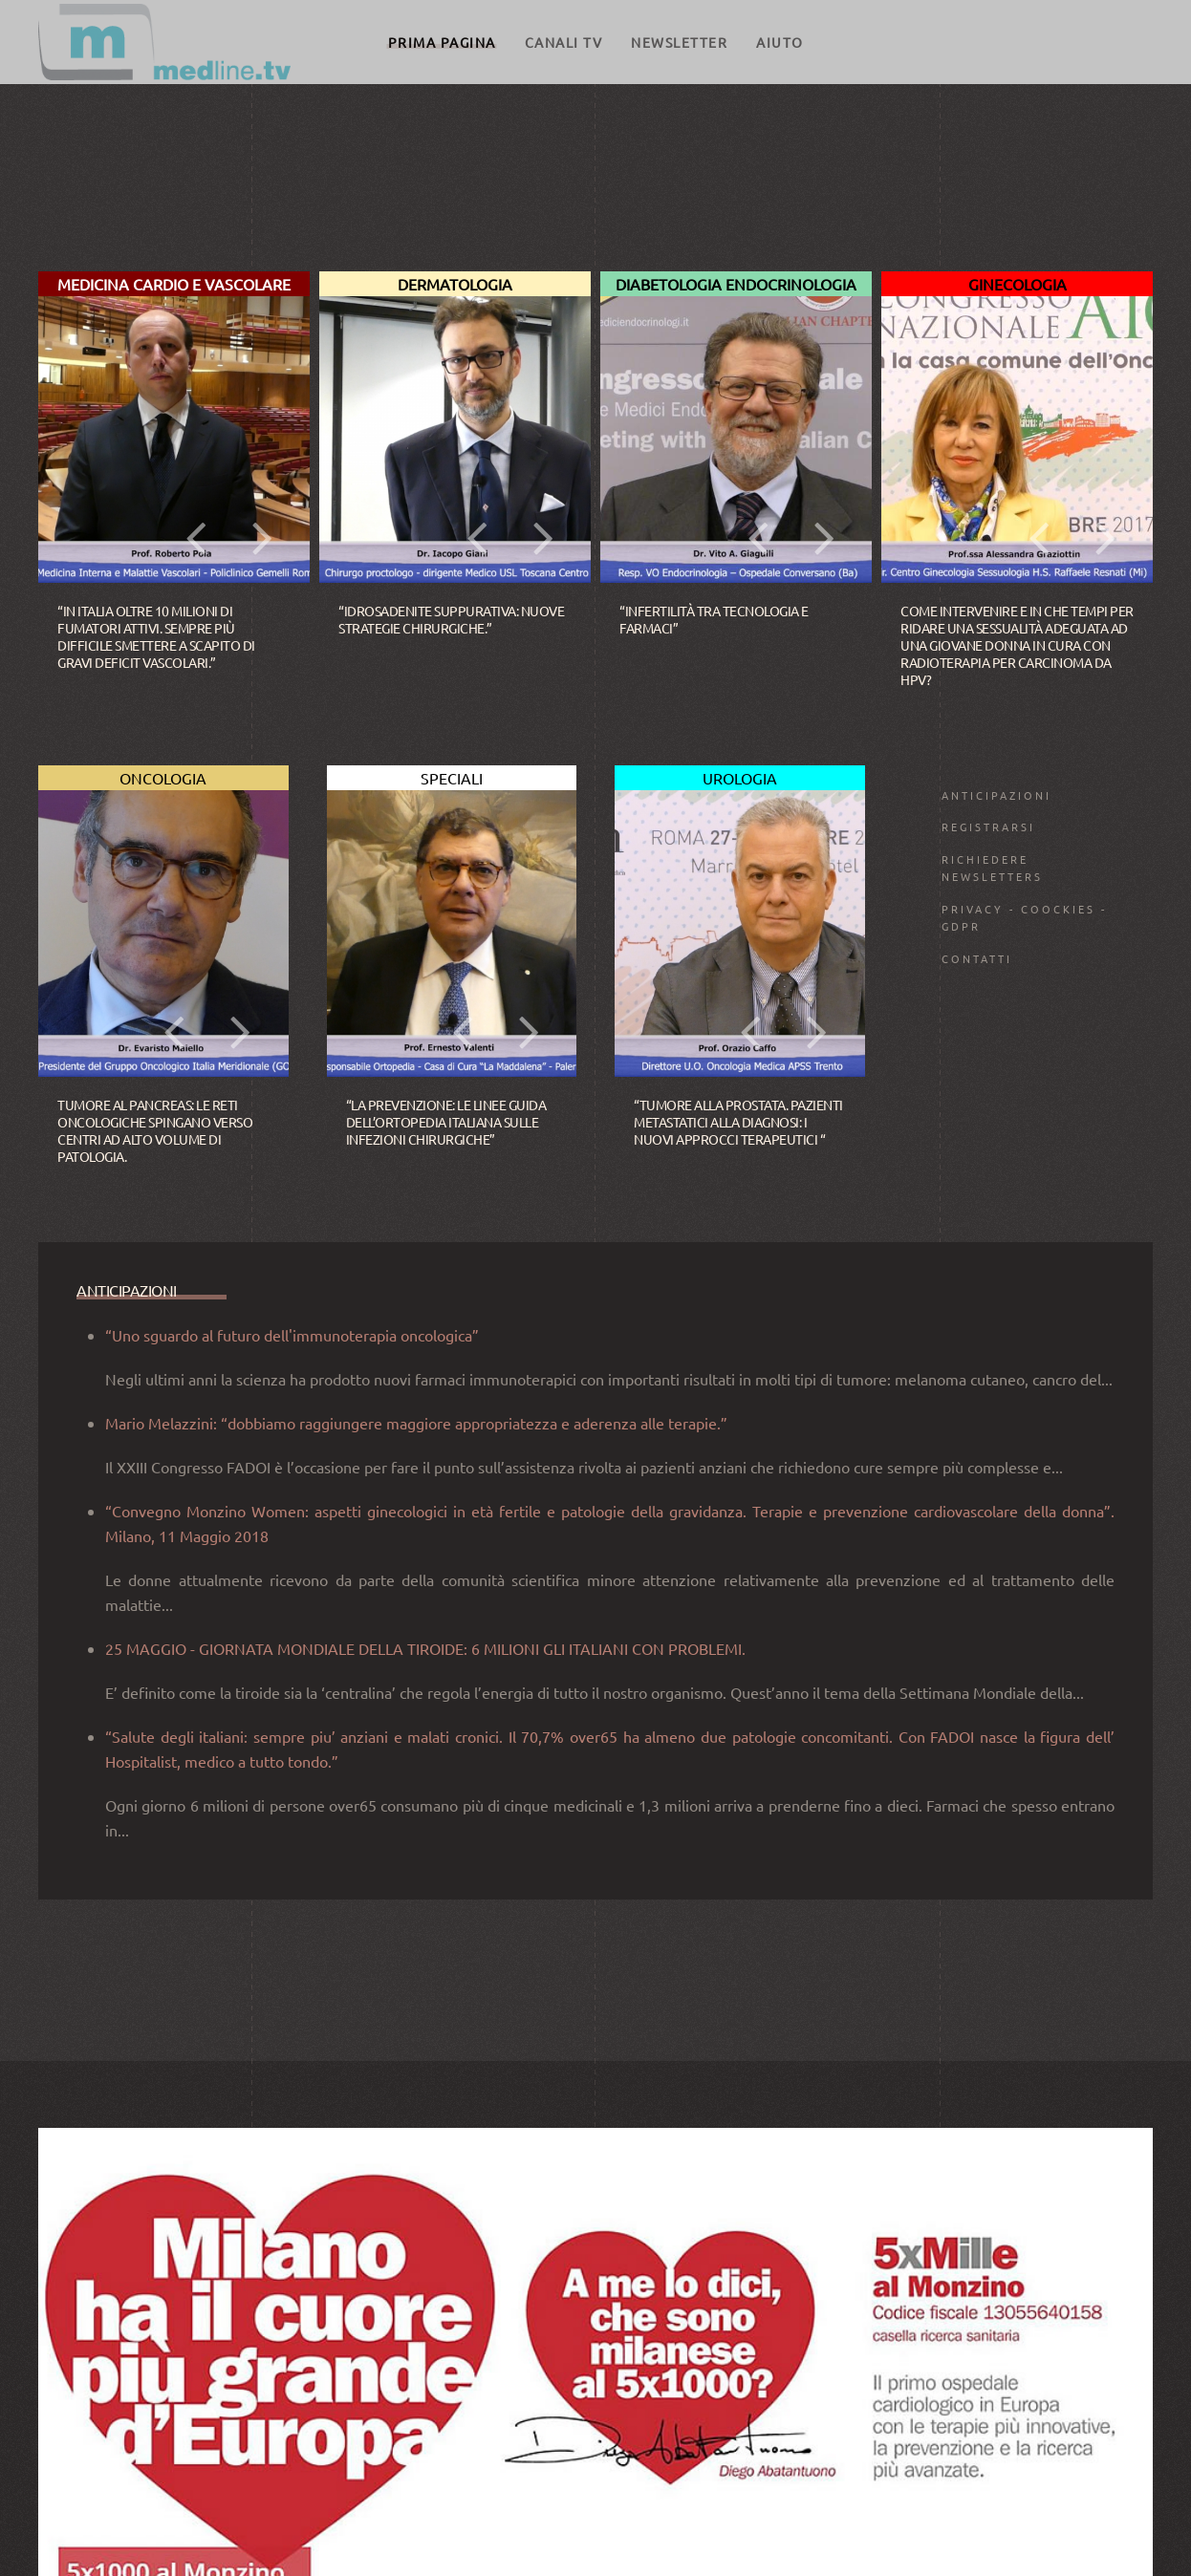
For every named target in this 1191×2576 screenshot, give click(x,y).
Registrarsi (988, 826)
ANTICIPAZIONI (996, 795)
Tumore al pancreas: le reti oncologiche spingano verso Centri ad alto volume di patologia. (154, 1131)
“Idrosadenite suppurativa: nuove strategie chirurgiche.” (451, 619)
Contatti (977, 958)
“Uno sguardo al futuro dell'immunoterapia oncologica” (292, 1698)
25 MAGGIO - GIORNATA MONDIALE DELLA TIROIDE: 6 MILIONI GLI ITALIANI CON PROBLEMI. (425, 2012)
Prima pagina (442, 42)
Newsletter (679, 42)
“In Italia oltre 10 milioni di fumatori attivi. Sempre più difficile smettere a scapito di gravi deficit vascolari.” (156, 637)
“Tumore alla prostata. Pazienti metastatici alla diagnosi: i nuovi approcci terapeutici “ (738, 1122)
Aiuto (780, 42)
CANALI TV (564, 42)
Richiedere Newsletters (992, 867)
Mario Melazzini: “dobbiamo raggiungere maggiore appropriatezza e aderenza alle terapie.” (416, 1786)
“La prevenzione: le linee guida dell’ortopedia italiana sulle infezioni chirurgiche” (446, 1122)
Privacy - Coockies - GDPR (1024, 917)
